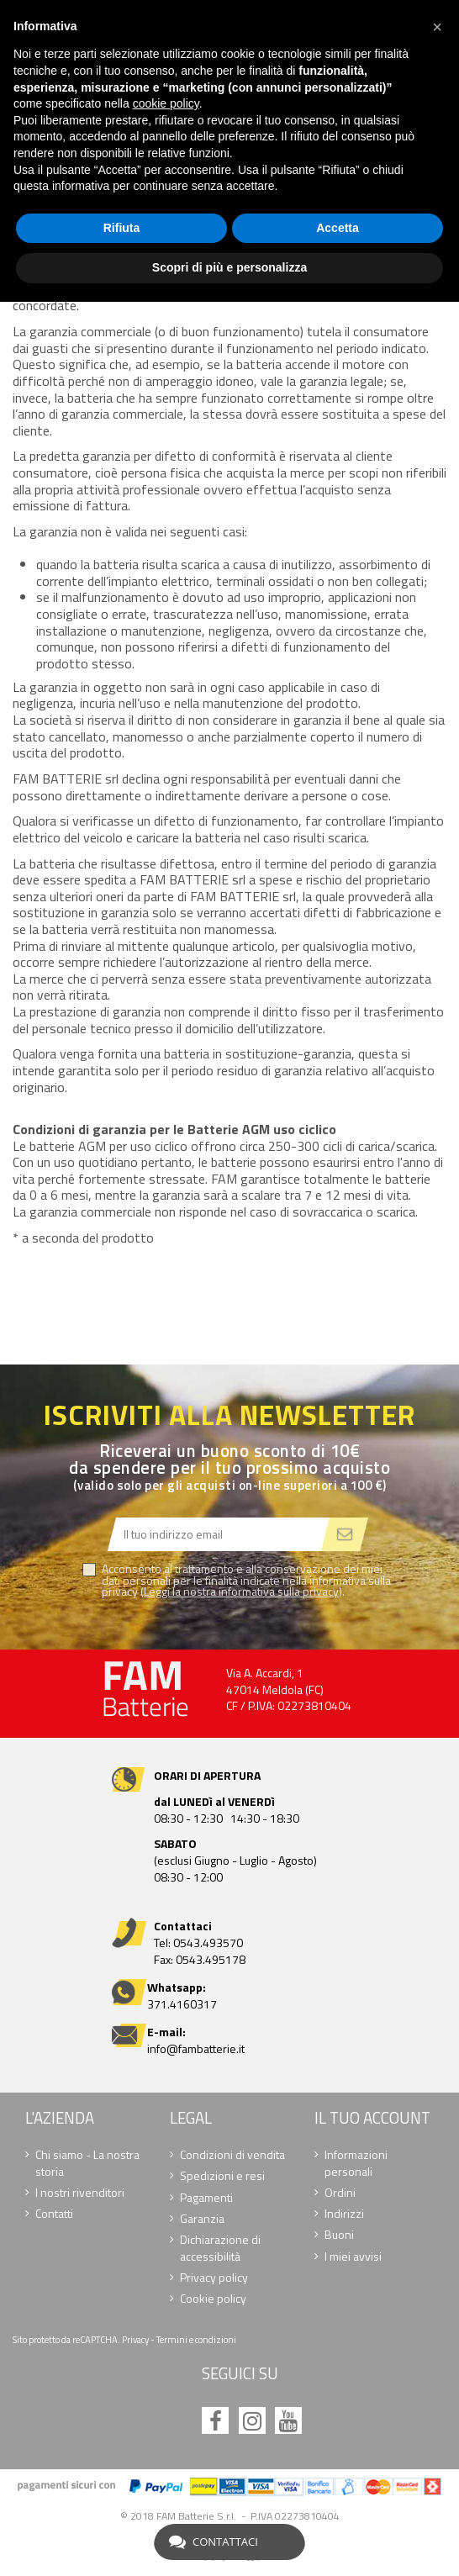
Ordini (340, 2192)
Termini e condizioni (196, 2339)
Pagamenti (206, 2197)
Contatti (54, 2213)
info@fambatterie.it (196, 2048)
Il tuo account (372, 2118)
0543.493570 (208, 1942)
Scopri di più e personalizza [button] (229, 267)
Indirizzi (344, 2213)
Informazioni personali (356, 2162)
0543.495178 (210, 1959)
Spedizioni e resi (222, 2175)
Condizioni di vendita (232, 2154)
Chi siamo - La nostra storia (87, 2162)
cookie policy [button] (166, 103)
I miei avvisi (353, 2256)
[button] (437, 26)
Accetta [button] (337, 228)
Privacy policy (214, 2277)
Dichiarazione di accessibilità (220, 2247)
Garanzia (202, 2218)
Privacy (135, 2339)
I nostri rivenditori (79, 2192)
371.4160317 (182, 2004)
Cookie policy (213, 2298)
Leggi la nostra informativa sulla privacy (241, 1591)
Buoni (339, 2234)
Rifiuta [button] (121, 228)
